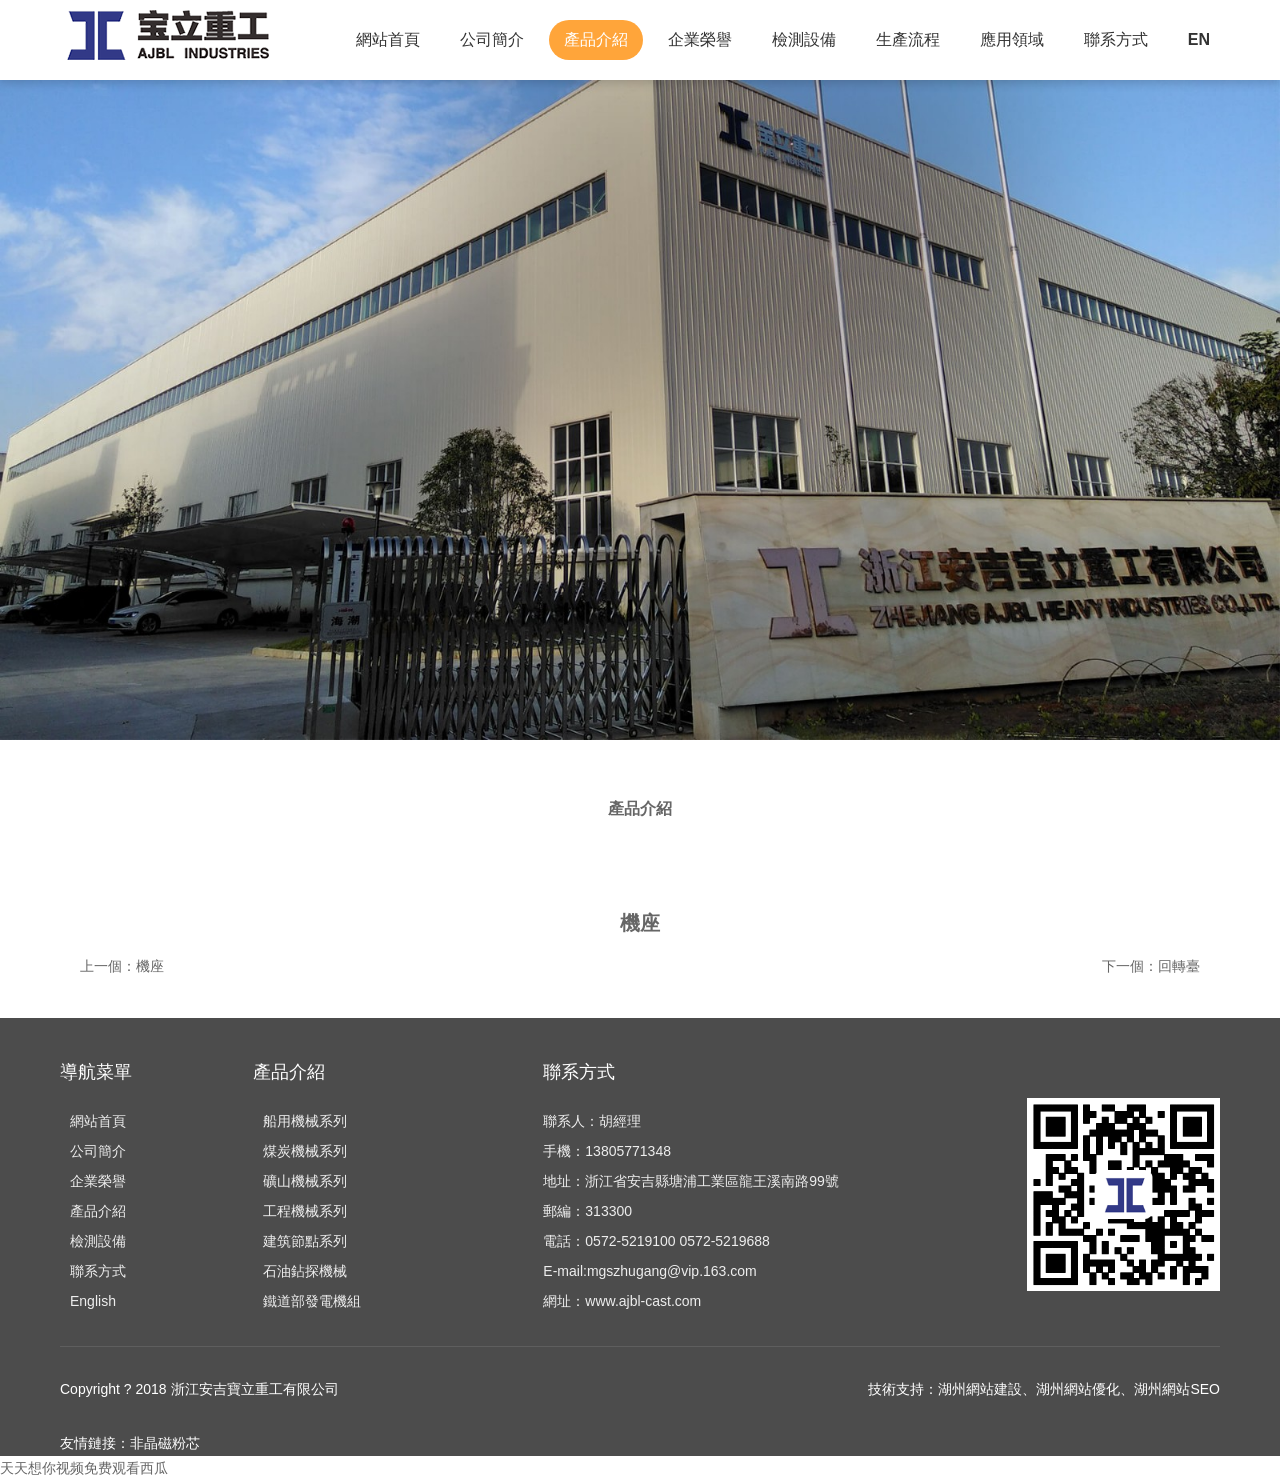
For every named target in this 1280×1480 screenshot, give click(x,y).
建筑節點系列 (305, 1241)
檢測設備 (804, 39)
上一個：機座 (122, 966)
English (93, 1301)
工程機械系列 (305, 1211)
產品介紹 (596, 39)
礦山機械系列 (305, 1181)
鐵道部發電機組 (312, 1301)
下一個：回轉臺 (1151, 966)
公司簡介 (492, 39)
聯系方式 (1116, 39)
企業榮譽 (700, 39)
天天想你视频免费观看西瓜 (84, 1468)
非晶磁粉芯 (165, 1443)
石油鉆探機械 (305, 1271)
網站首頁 (388, 39)
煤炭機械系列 (305, 1151)
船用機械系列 (305, 1121)
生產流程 (908, 39)
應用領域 (1012, 39)
